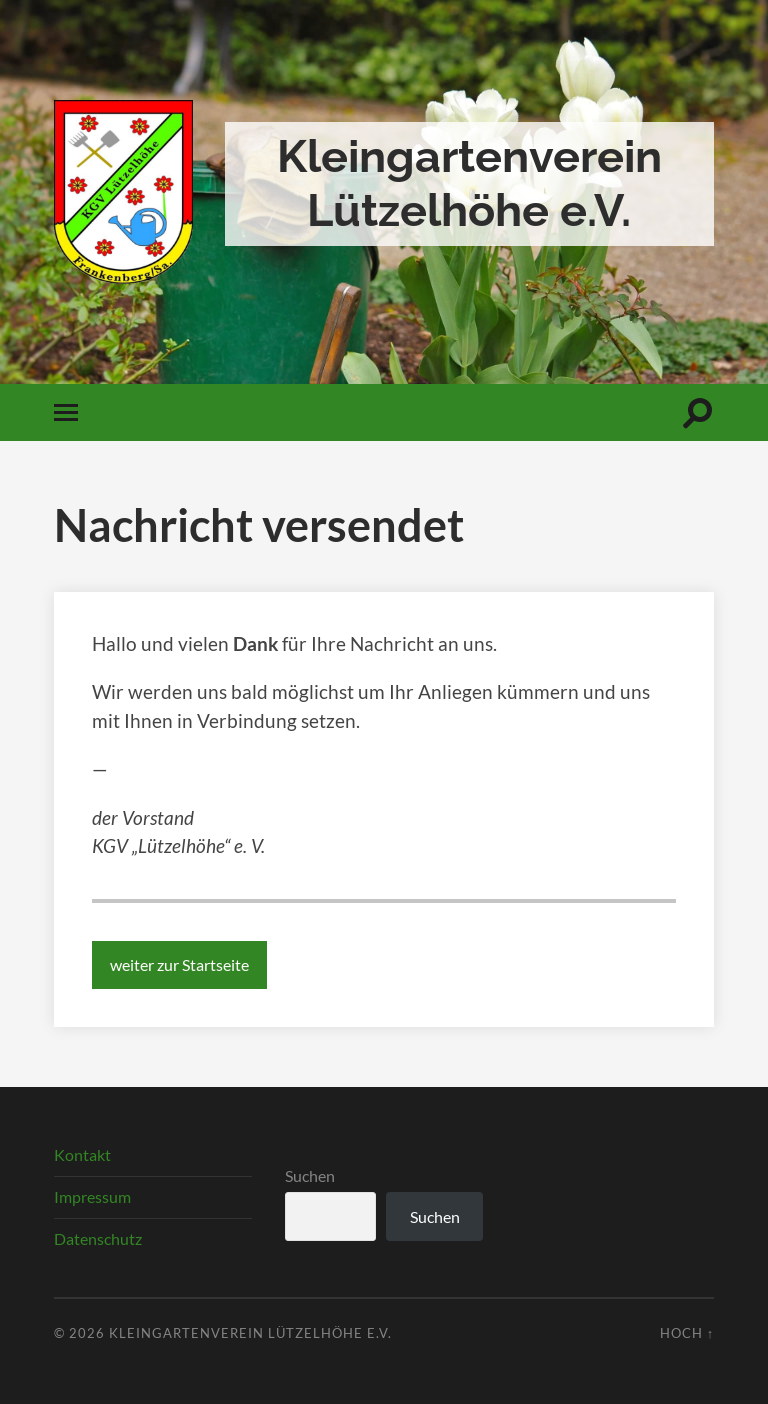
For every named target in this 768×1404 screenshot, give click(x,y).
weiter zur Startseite (179, 964)
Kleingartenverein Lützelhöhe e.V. (469, 183)
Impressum (92, 1196)
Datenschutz (98, 1238)
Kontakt (82, 1154)
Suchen (310, 1175)
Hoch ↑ (687, 1333)
